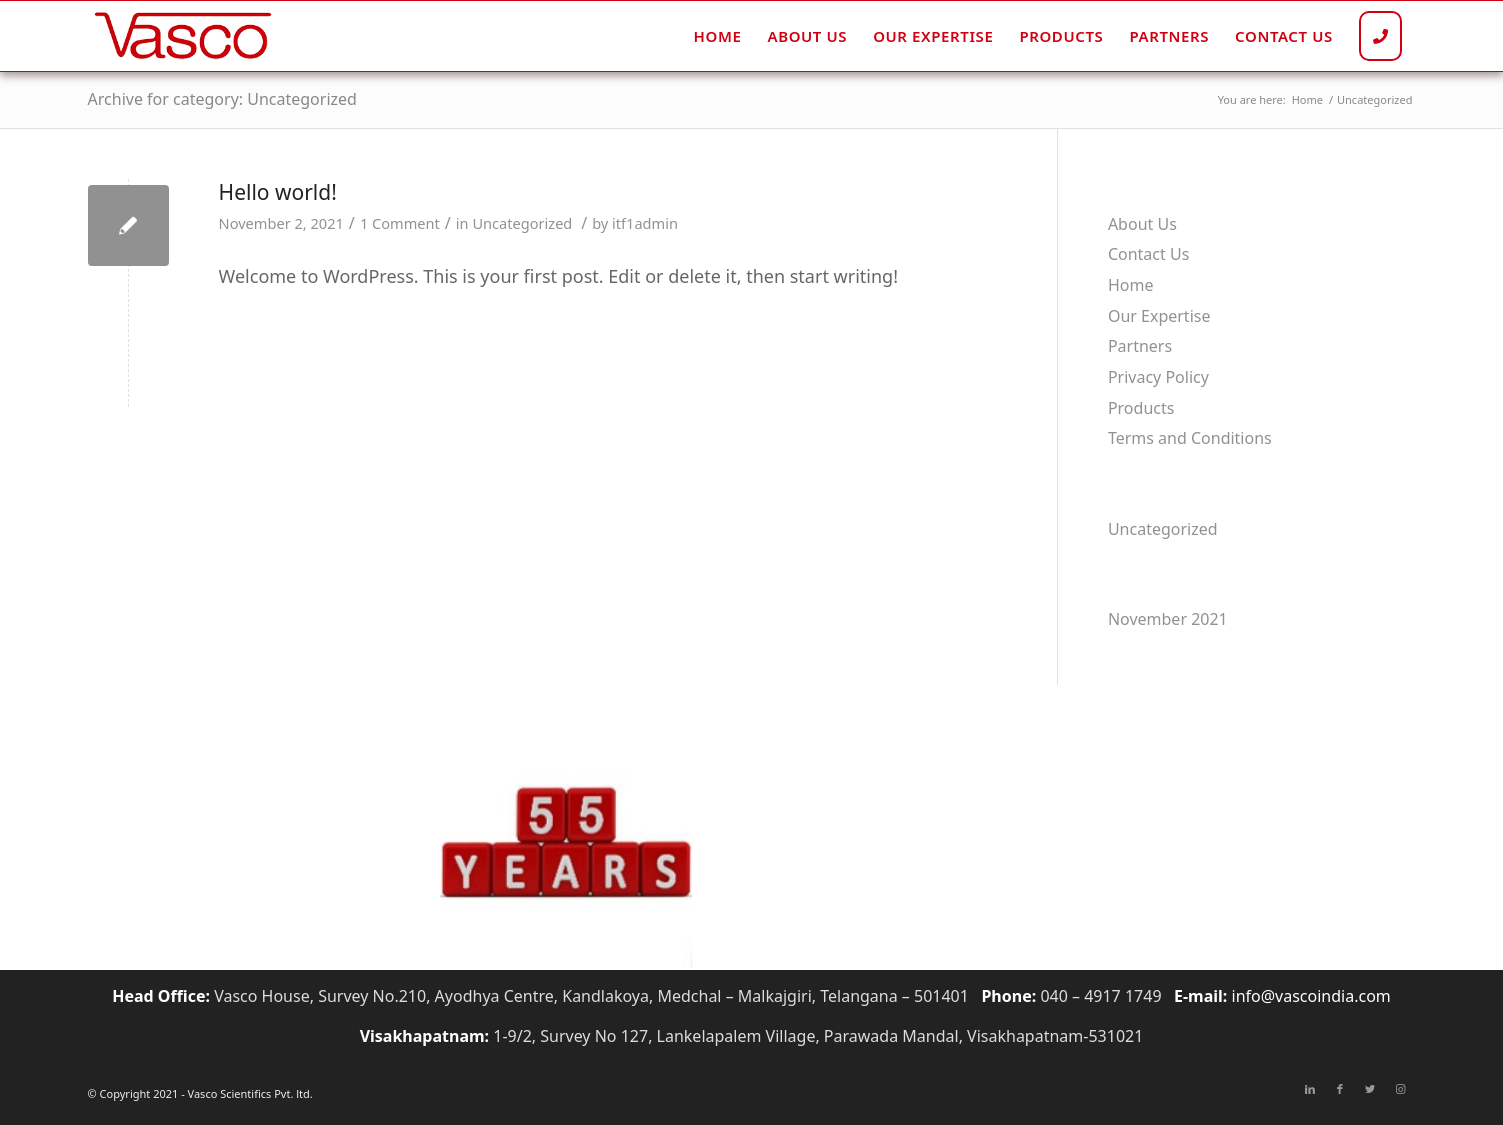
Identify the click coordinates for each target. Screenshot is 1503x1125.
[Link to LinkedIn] (1310, 1089)
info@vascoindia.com (1311, 996)
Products (1141, 408)
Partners (1140, 346)
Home (1131, 285)
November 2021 (1168, 619)
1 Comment (400, 223)
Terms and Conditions (1190, 438)
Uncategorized (522, 223)
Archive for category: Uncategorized (222, 99)
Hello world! (278, 192)
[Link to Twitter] (1370, 1089)
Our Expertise (1159, 316)
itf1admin (645, 223)
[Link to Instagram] (1400, 1089)
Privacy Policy (1158, 377)
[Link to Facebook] (1340, 1089)
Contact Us (1148, 254)
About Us (1142, 224)
